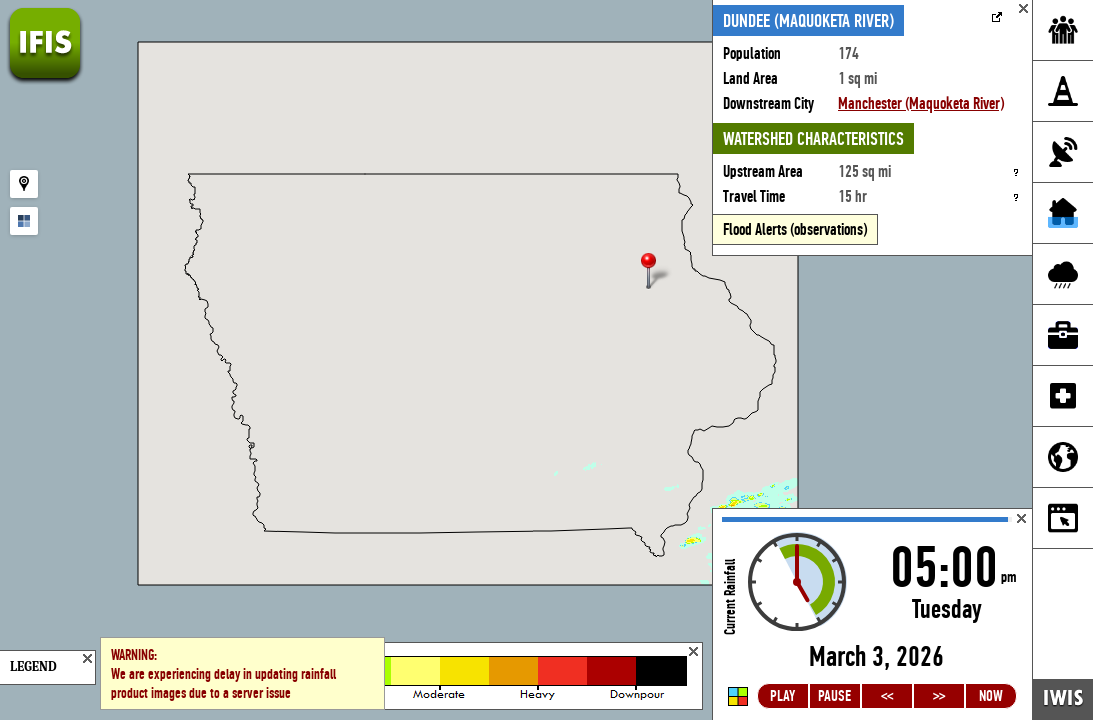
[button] (657, 272)
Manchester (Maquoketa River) (921, 103)
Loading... (872, 614)
